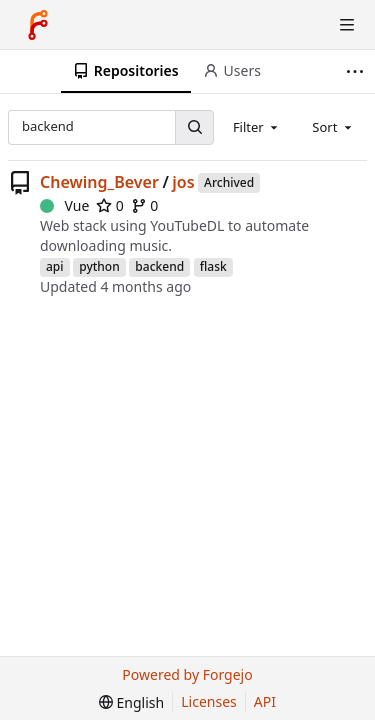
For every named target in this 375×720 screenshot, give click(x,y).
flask (213, 266)
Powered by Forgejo (187, 674)
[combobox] (257, 127)
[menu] (131, 702)
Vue (64, 205)
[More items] (357, 71)
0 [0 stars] (110, 205)
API (265, 701)
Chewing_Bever (99, 182)
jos (183, 182)
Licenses (209, 701)
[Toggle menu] (347, 25)
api (55, 266)
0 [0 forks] (145, 205)
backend (159, 266)
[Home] (38, 25)
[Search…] (194, 127)
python (99, 266)
